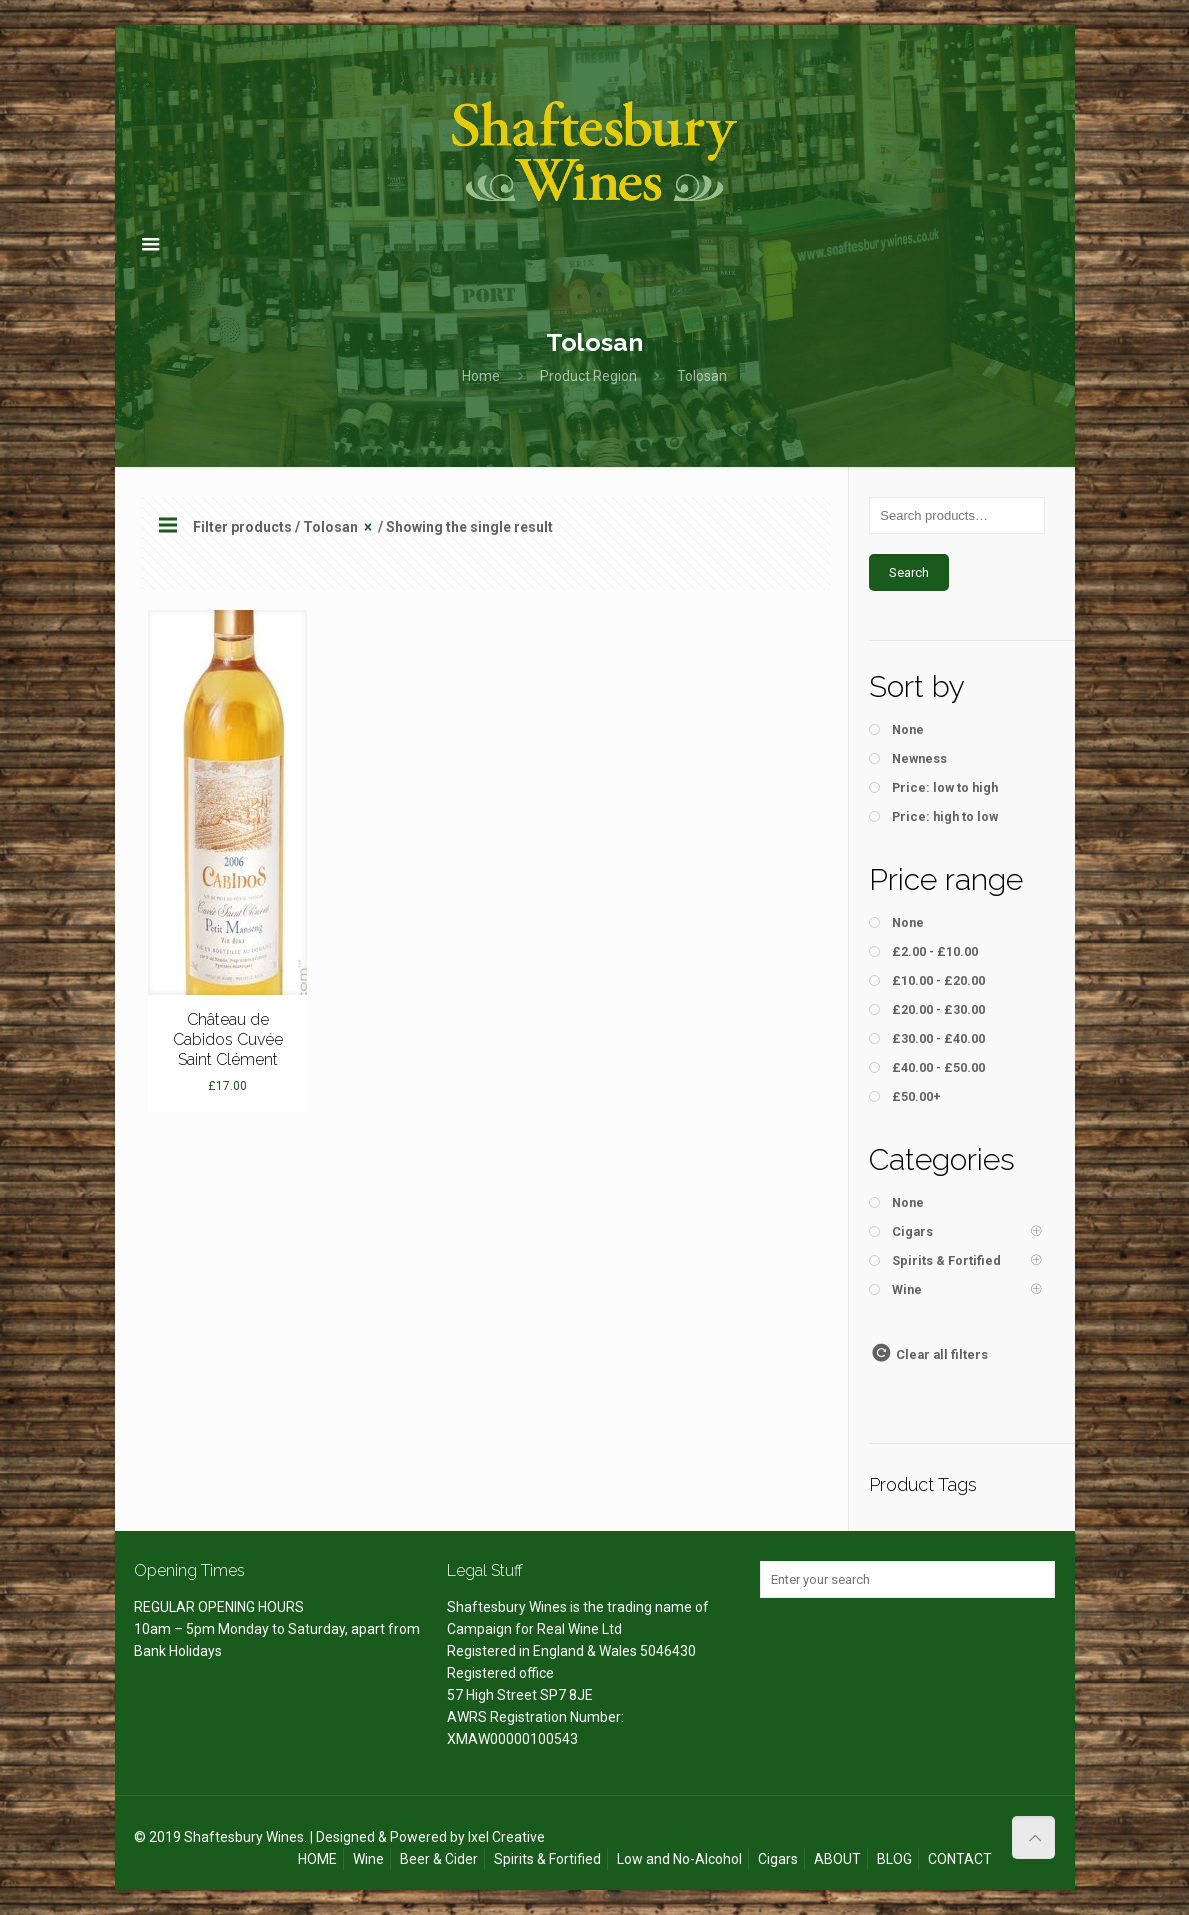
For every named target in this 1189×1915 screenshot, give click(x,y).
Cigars (778, 1859)
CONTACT (960, 1859)
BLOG (894, 1859)
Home (481, 376)
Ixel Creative (506, 1837)
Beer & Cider (439, 1859)
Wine (368, 1859)
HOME (317, 1859)
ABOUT (837, 1859)
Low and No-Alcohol (679, 1859)
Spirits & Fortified (547, 1859)
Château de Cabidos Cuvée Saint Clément (228, 1039)
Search (909, 572)
